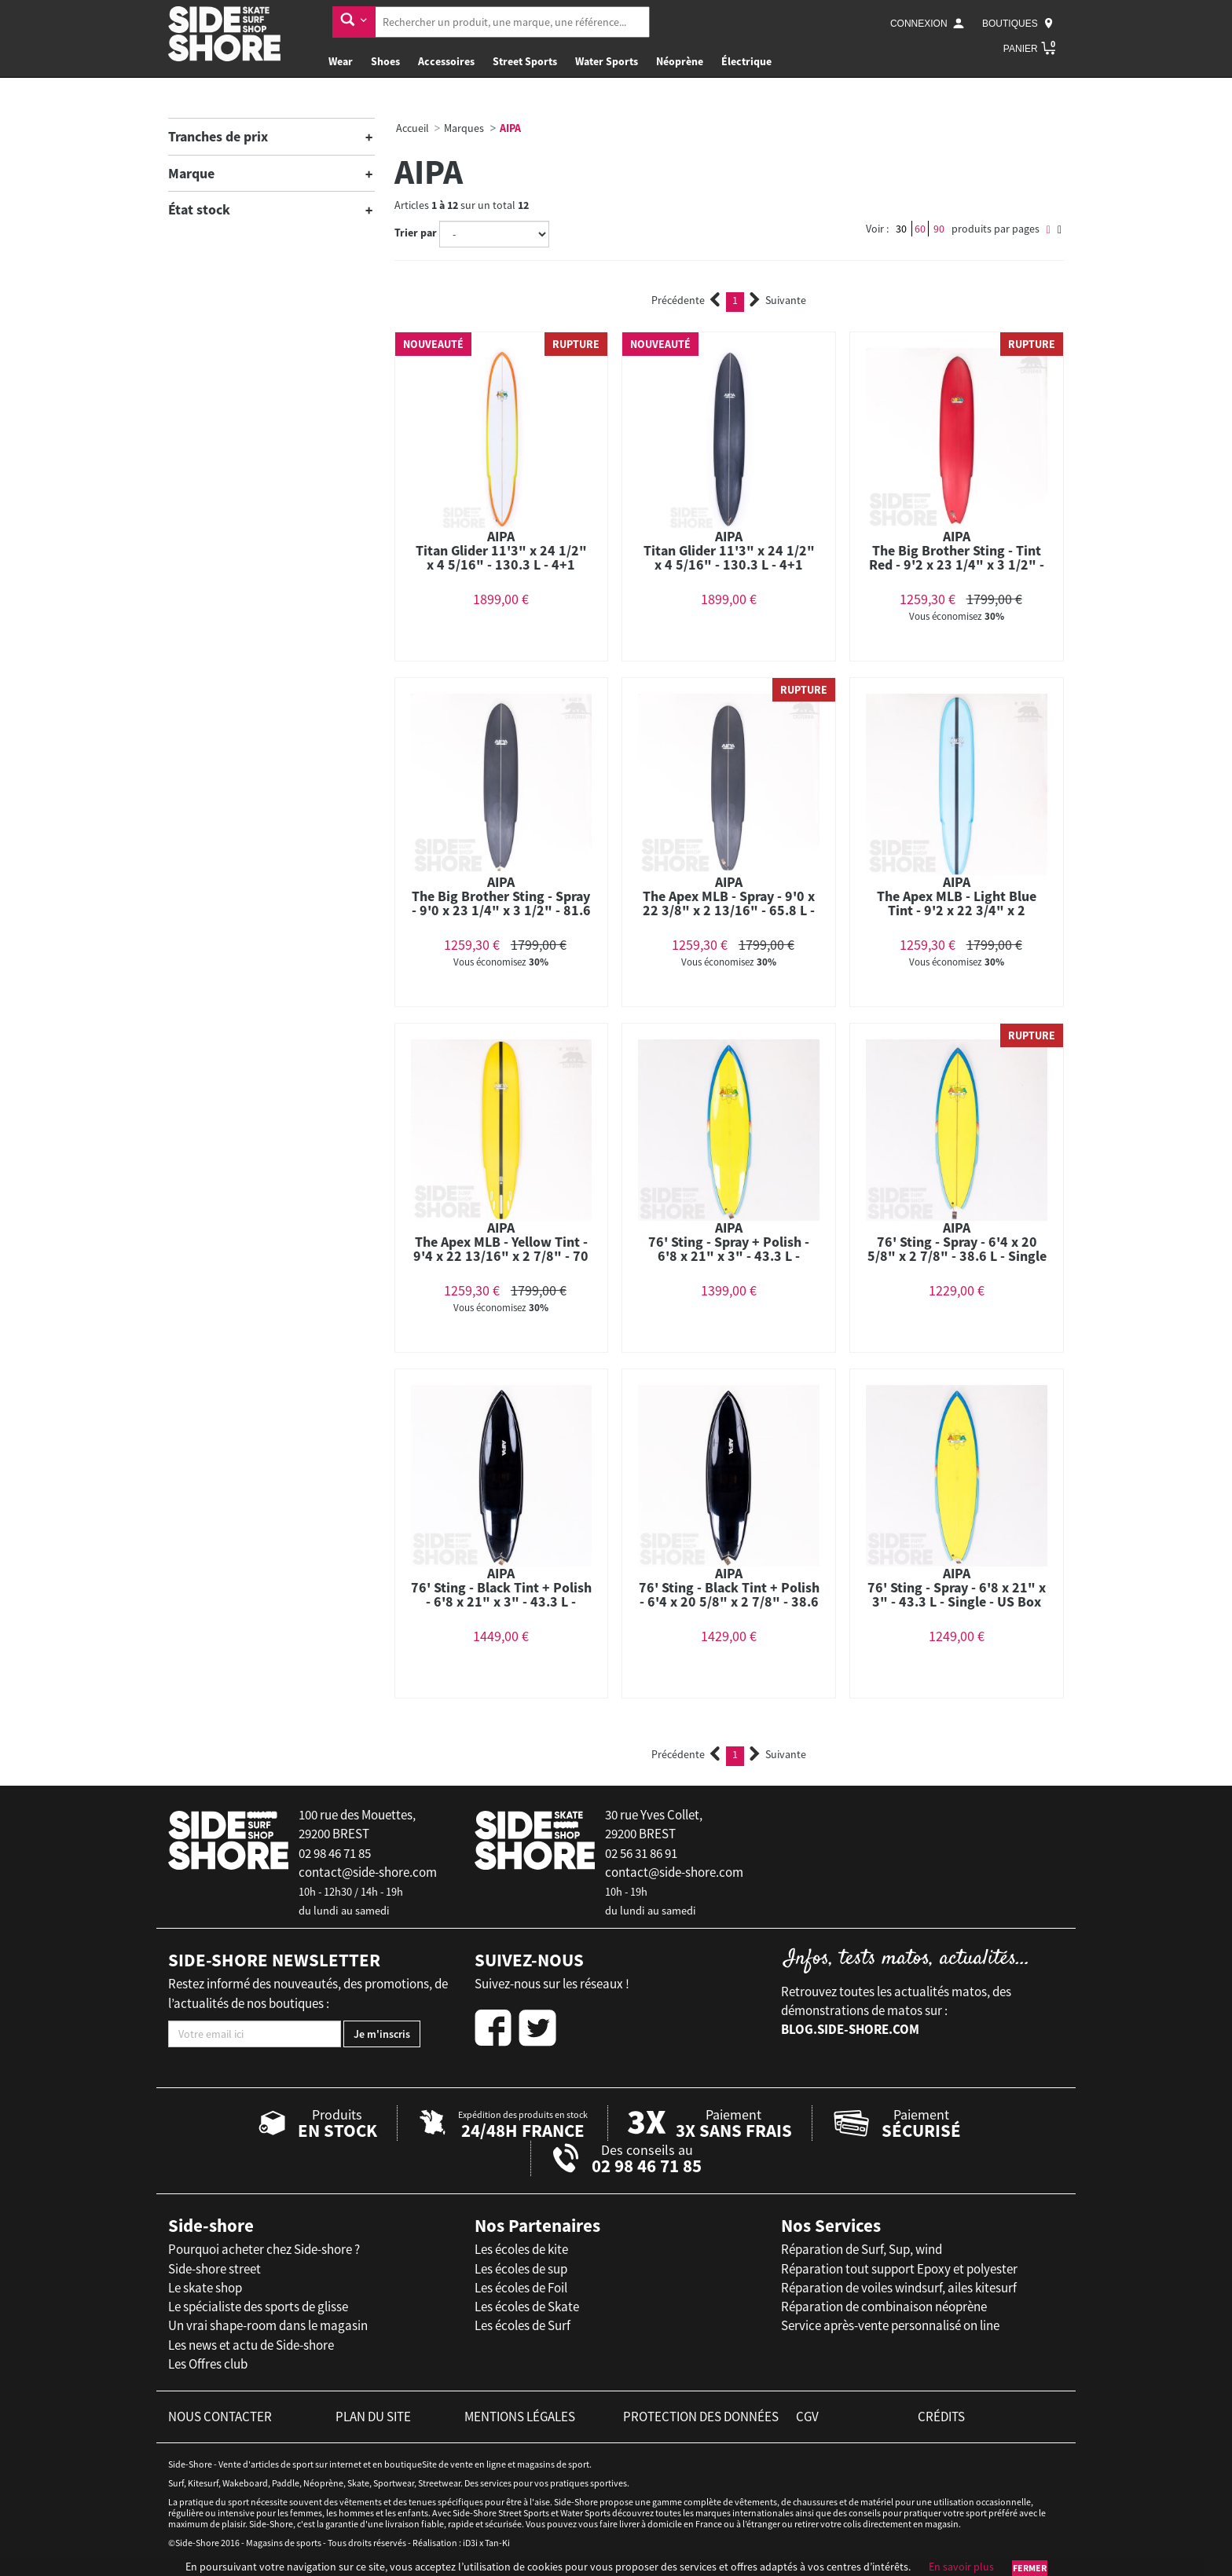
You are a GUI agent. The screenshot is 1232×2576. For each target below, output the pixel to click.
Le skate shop (205, 2287)
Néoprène (679, 61)
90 (938, 229)
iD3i (470, 2543)
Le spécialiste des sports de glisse (258, 2306)
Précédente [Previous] (685, 300)
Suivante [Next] (778, 300)
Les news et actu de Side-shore (251, 2345)
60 (920, 229)
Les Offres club (208, 2364)
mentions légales (519, 2416)
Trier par (415, 232)
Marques (464, 128)
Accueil (412, 128)
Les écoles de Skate (527, 2306)
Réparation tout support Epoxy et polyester (899, 2268)
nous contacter (220, 2416)
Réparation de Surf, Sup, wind (861, 2249)
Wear (340, 61)
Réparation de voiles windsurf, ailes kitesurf (899, 2287)
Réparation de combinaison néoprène (884, 2306)
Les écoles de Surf (522, 2325)
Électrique (746, 61)
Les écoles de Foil (521, 2287)
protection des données (701, 2416)
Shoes (385, 61)
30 (901, 229)
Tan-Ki (497, 2543)
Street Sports (525, 61)
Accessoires (446, 61)
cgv (807, 2416)
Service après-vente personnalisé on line (890, 2325)
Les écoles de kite (521, 2249)
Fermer (1030, 2568)
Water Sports (606, 61)
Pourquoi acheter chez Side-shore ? (264, 2249)
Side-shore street (214, 2268)
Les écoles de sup (521, 2268)
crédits (941, 2416)
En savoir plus (961, 2567)
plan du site (373, 2416)
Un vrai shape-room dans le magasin (268, 2325)
